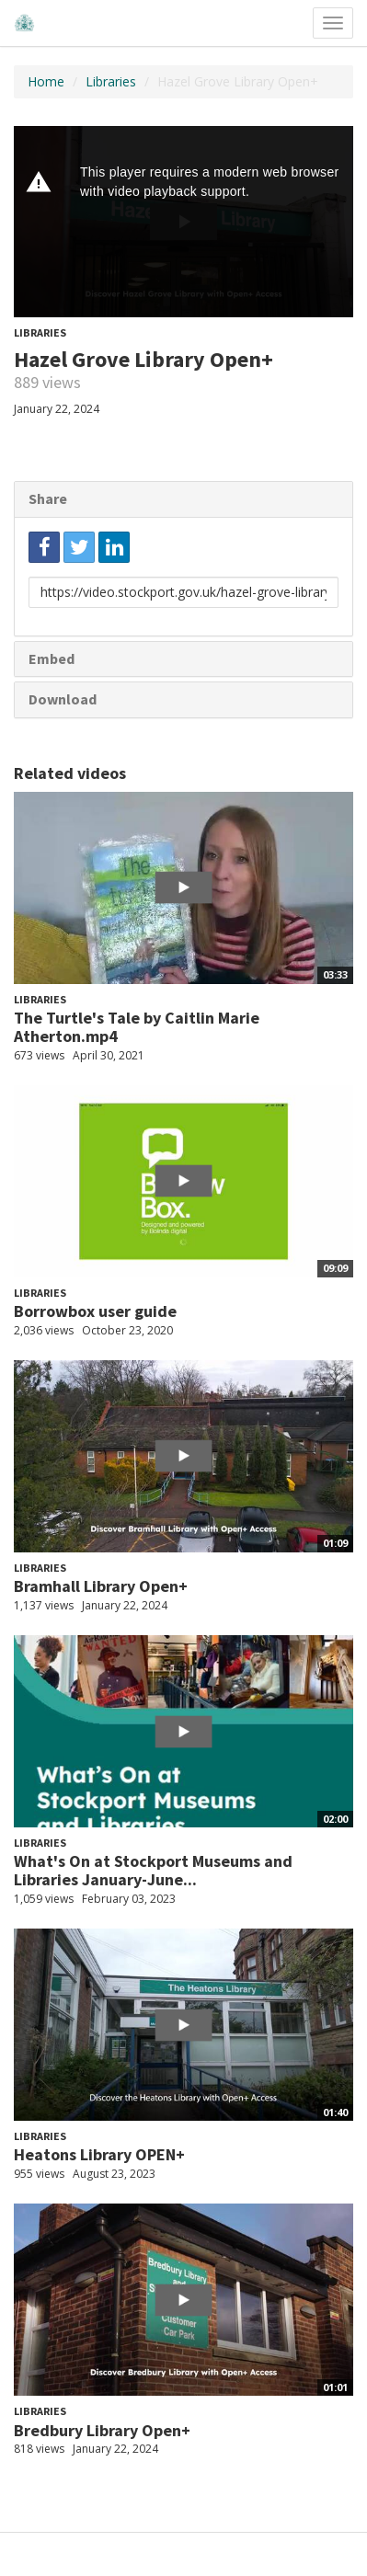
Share (48, 498)
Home (46, 81)
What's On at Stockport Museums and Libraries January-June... (153, 1870)
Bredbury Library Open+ (102, 2430)
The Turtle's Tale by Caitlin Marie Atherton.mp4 (136, 1027)
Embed (52, 658)
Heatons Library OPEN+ (99, 2154)
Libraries (111, 81)
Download (63, 699)
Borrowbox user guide (95, 1311)
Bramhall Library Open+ (101, 1586)
